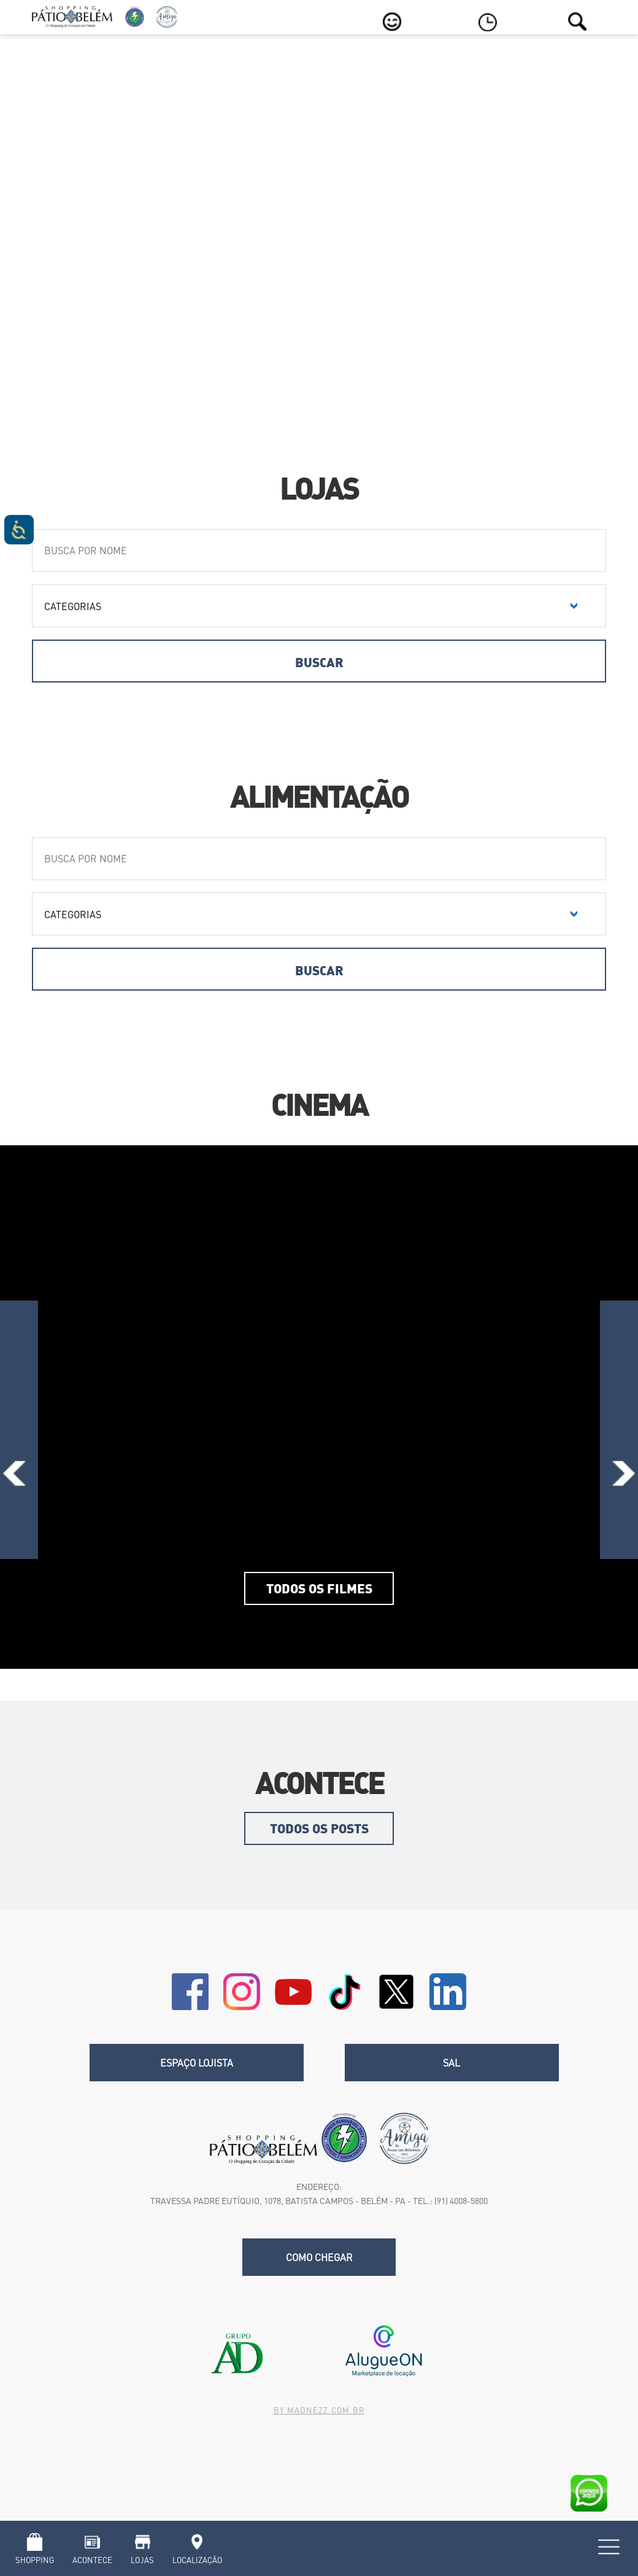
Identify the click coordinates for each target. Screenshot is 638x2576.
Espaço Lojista (196, 2062)
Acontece (92, 2560)
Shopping (34, 2560)
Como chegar (319, 2257)
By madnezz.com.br (319, 2410)
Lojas (142, 2560)
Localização (197, 2560)
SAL (451, 2062)
